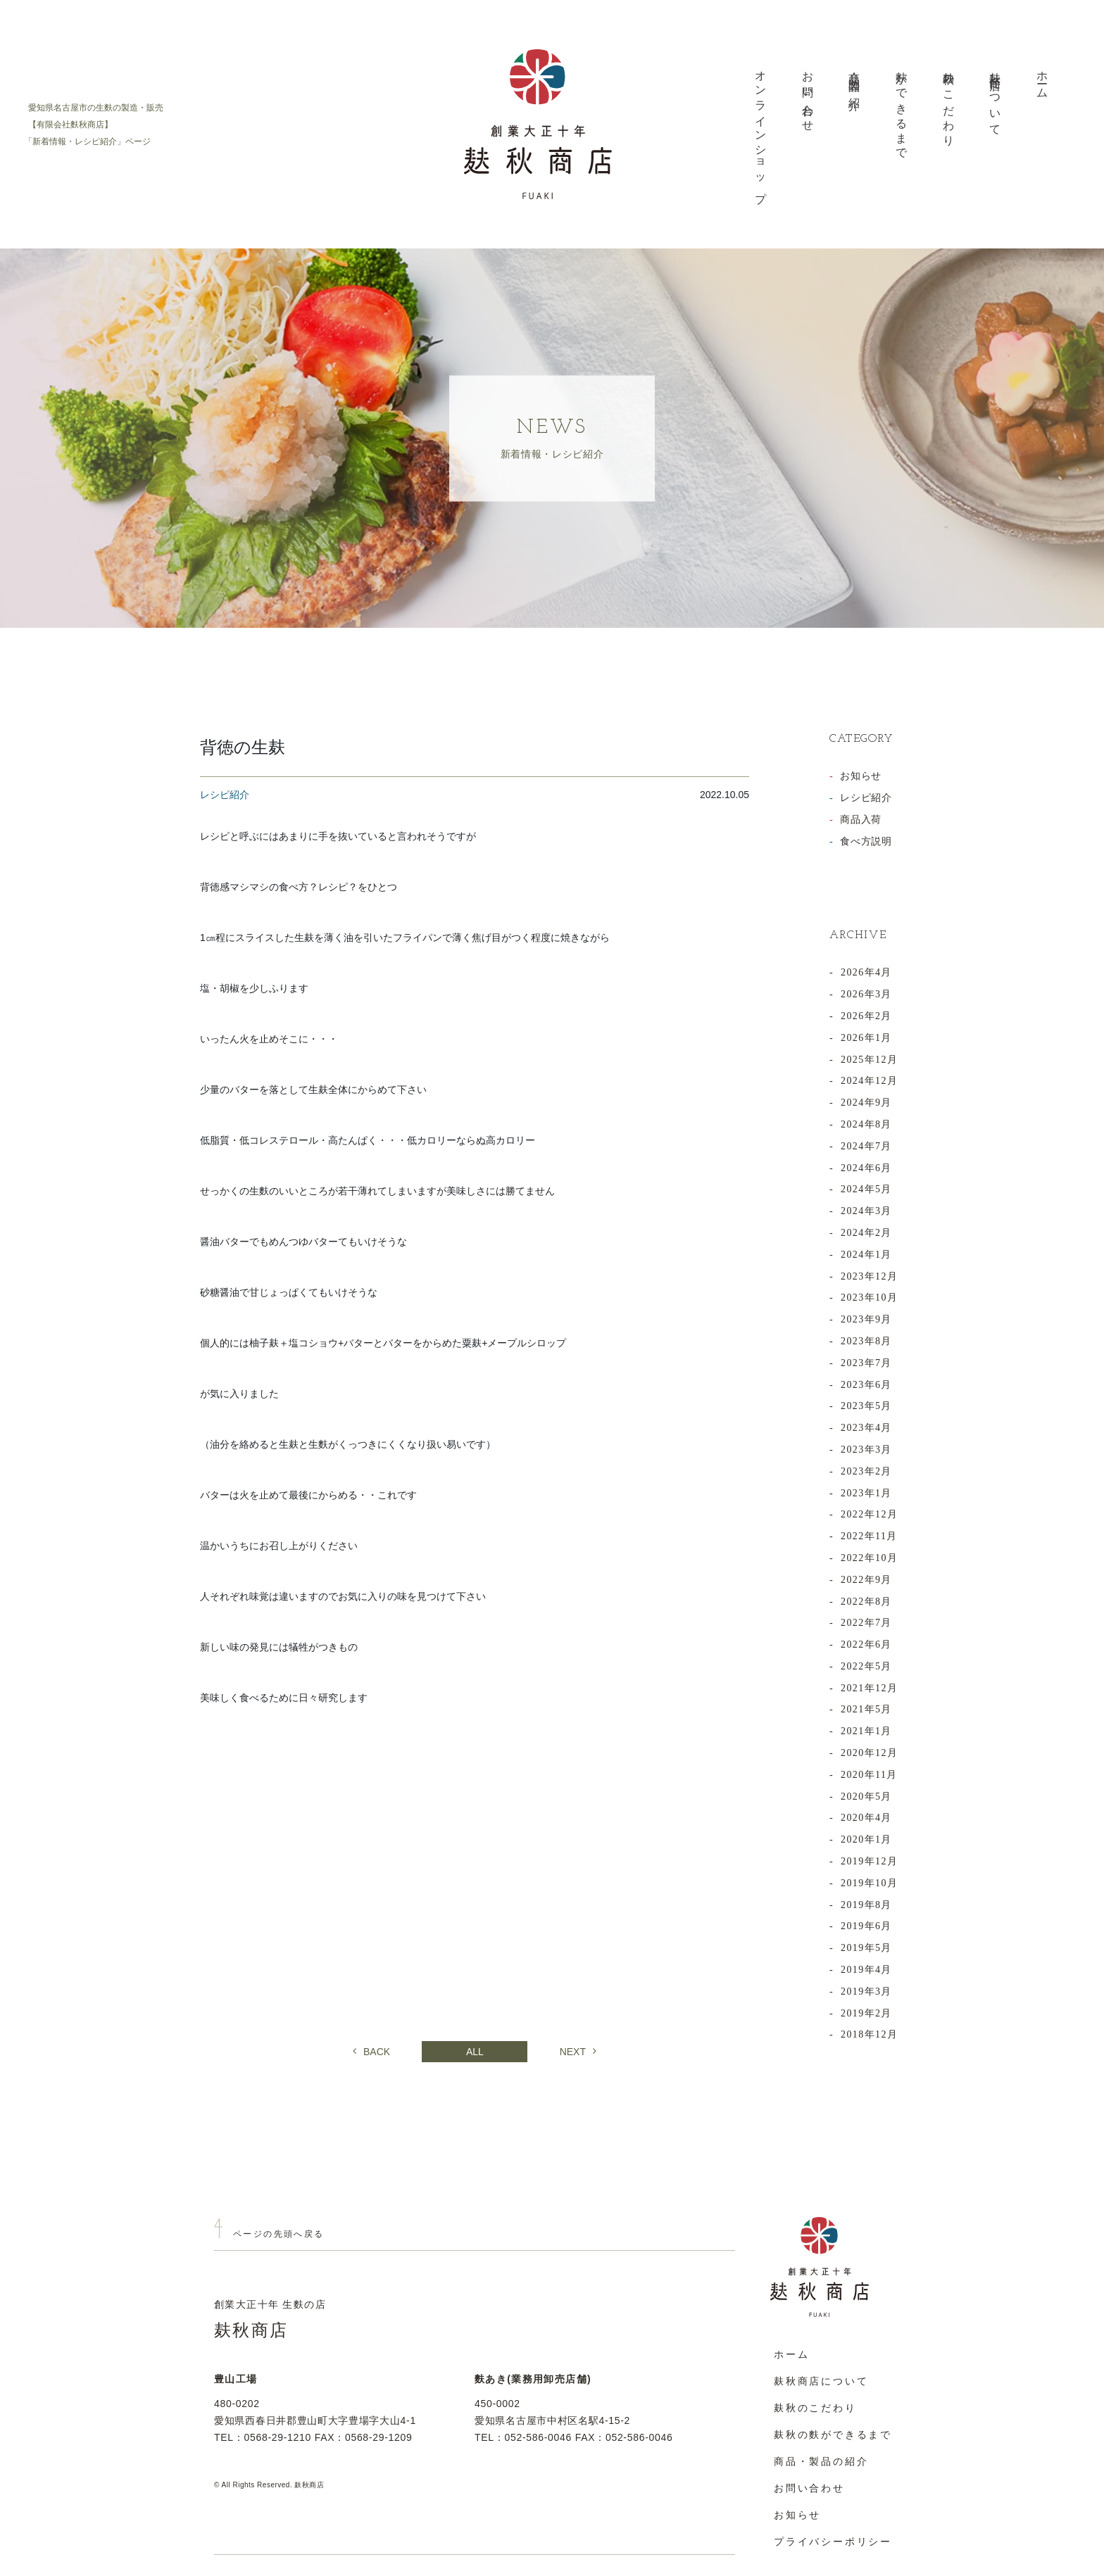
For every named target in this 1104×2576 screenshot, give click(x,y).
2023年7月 (866, 1363)
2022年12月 (869, 1514)
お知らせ (861, 776)
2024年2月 (866, 1232)
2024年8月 (866, 1124)
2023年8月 (866, 1341)
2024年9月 (866, 1102)
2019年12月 (869, 1861)
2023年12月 (869, 1276)
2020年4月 (866, 1817)
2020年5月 (866, 1796)
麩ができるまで (902, 109)
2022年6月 (866, 1644)
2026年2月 (866, 1016)
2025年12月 (869, 1059)
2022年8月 (866, 1601)
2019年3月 (866, 1991)
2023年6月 (866, 1384)
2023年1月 (866, 1493)
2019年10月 (869, 1883)
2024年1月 (866, 1254)
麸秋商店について (995, 97)
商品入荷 (861, 819)
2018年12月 (869, 2034)
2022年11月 (869, 1536)
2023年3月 (866, 1449)
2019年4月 (866, 1969)
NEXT (578, 2052)
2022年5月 (866, 1666)
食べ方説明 (866, 841)
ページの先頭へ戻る (279, 2234)
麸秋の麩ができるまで (833, 2435)
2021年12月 (869, 1688)
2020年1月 (866, 1839)
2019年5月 (866, 1948)
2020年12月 (869, 1753)
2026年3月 (866, 994)
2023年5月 (866, 1406)
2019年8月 (866, 1905)
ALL (475, 2051)
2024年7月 (866, 1146)
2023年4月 (866, 1427)
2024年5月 (866, 1189)
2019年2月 (866, 2013)
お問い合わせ (808, 95)
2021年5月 (866, 1709)
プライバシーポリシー (833, 2542)
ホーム (1042, 79)
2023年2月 (866, 1471)
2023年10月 (869, 1297)
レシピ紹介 (866, 798)
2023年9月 (866, 1319)
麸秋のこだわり (949, 102)
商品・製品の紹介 (854, 78)
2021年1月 (866, 1731)
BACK (371, 2052)
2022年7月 (866, 1622)
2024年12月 (869, 1080)
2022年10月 (869, 1558)
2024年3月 (866, 1211)
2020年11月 (869, 1774)
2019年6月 (866, 1926)
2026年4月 (866, 972)
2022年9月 (866, 1579)
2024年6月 (866, 1168)
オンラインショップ (761, 131)
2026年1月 (866, 1038)
